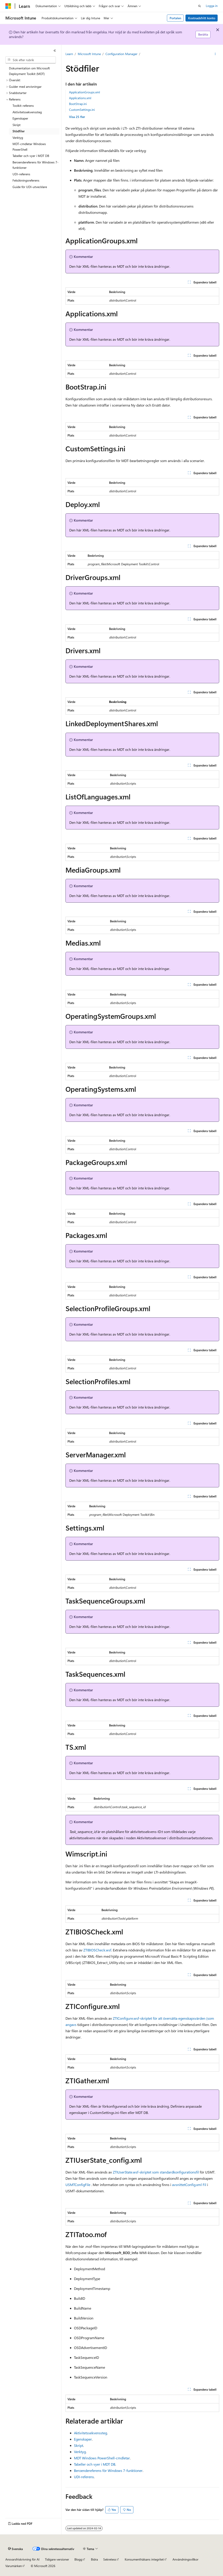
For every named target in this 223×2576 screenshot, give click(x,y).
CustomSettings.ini (82, 109)
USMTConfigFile (77, 2184)
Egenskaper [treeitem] (20, 118)
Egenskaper (83, 2439)
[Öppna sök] (199, 6)
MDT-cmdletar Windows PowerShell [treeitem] (29, 147)
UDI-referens (84, 2476)
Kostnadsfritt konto (201, 18)
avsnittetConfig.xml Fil (189, 2184)
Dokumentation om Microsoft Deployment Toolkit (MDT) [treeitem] (29, 71)
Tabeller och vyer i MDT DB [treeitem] (31, 156)
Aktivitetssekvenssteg (90, 2432)
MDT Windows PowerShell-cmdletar (102, 2458)
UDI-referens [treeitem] (21, 174)
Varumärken (13, 2566)
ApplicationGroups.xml (84, 92)
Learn (69, 54)
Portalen (175, 18)
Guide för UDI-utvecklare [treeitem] (30, 187)
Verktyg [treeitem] (18, 137)
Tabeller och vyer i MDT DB (94, 2464)
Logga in (212, 6)
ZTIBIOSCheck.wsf (97, 1950)
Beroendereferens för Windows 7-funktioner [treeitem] (36, 165)
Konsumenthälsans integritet (144, 2559)
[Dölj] (54, 51)
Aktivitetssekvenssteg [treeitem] (27, 112)
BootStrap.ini (78, 104)
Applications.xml (80, 98)
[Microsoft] (8, 6)
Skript (78, 2445)
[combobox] (30, 60)
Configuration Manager (121, 54)
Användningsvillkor (185, 2559)
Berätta (203, 34)
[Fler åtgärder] (215, 54)
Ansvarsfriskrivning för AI (22, 2559)
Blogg (78, 2559)
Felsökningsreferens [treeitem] (26, 180)
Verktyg (80, 2451)
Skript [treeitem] (17, 125)
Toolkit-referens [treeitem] (23, 105)
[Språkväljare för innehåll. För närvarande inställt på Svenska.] (15, 2548)
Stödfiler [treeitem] (19, 131)
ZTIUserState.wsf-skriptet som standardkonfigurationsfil (156, 2172)
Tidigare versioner (57, 2559)
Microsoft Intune (89, 54)
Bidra (94, 2559)
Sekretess (109, 2559)
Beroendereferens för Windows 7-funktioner (108, 2470)
